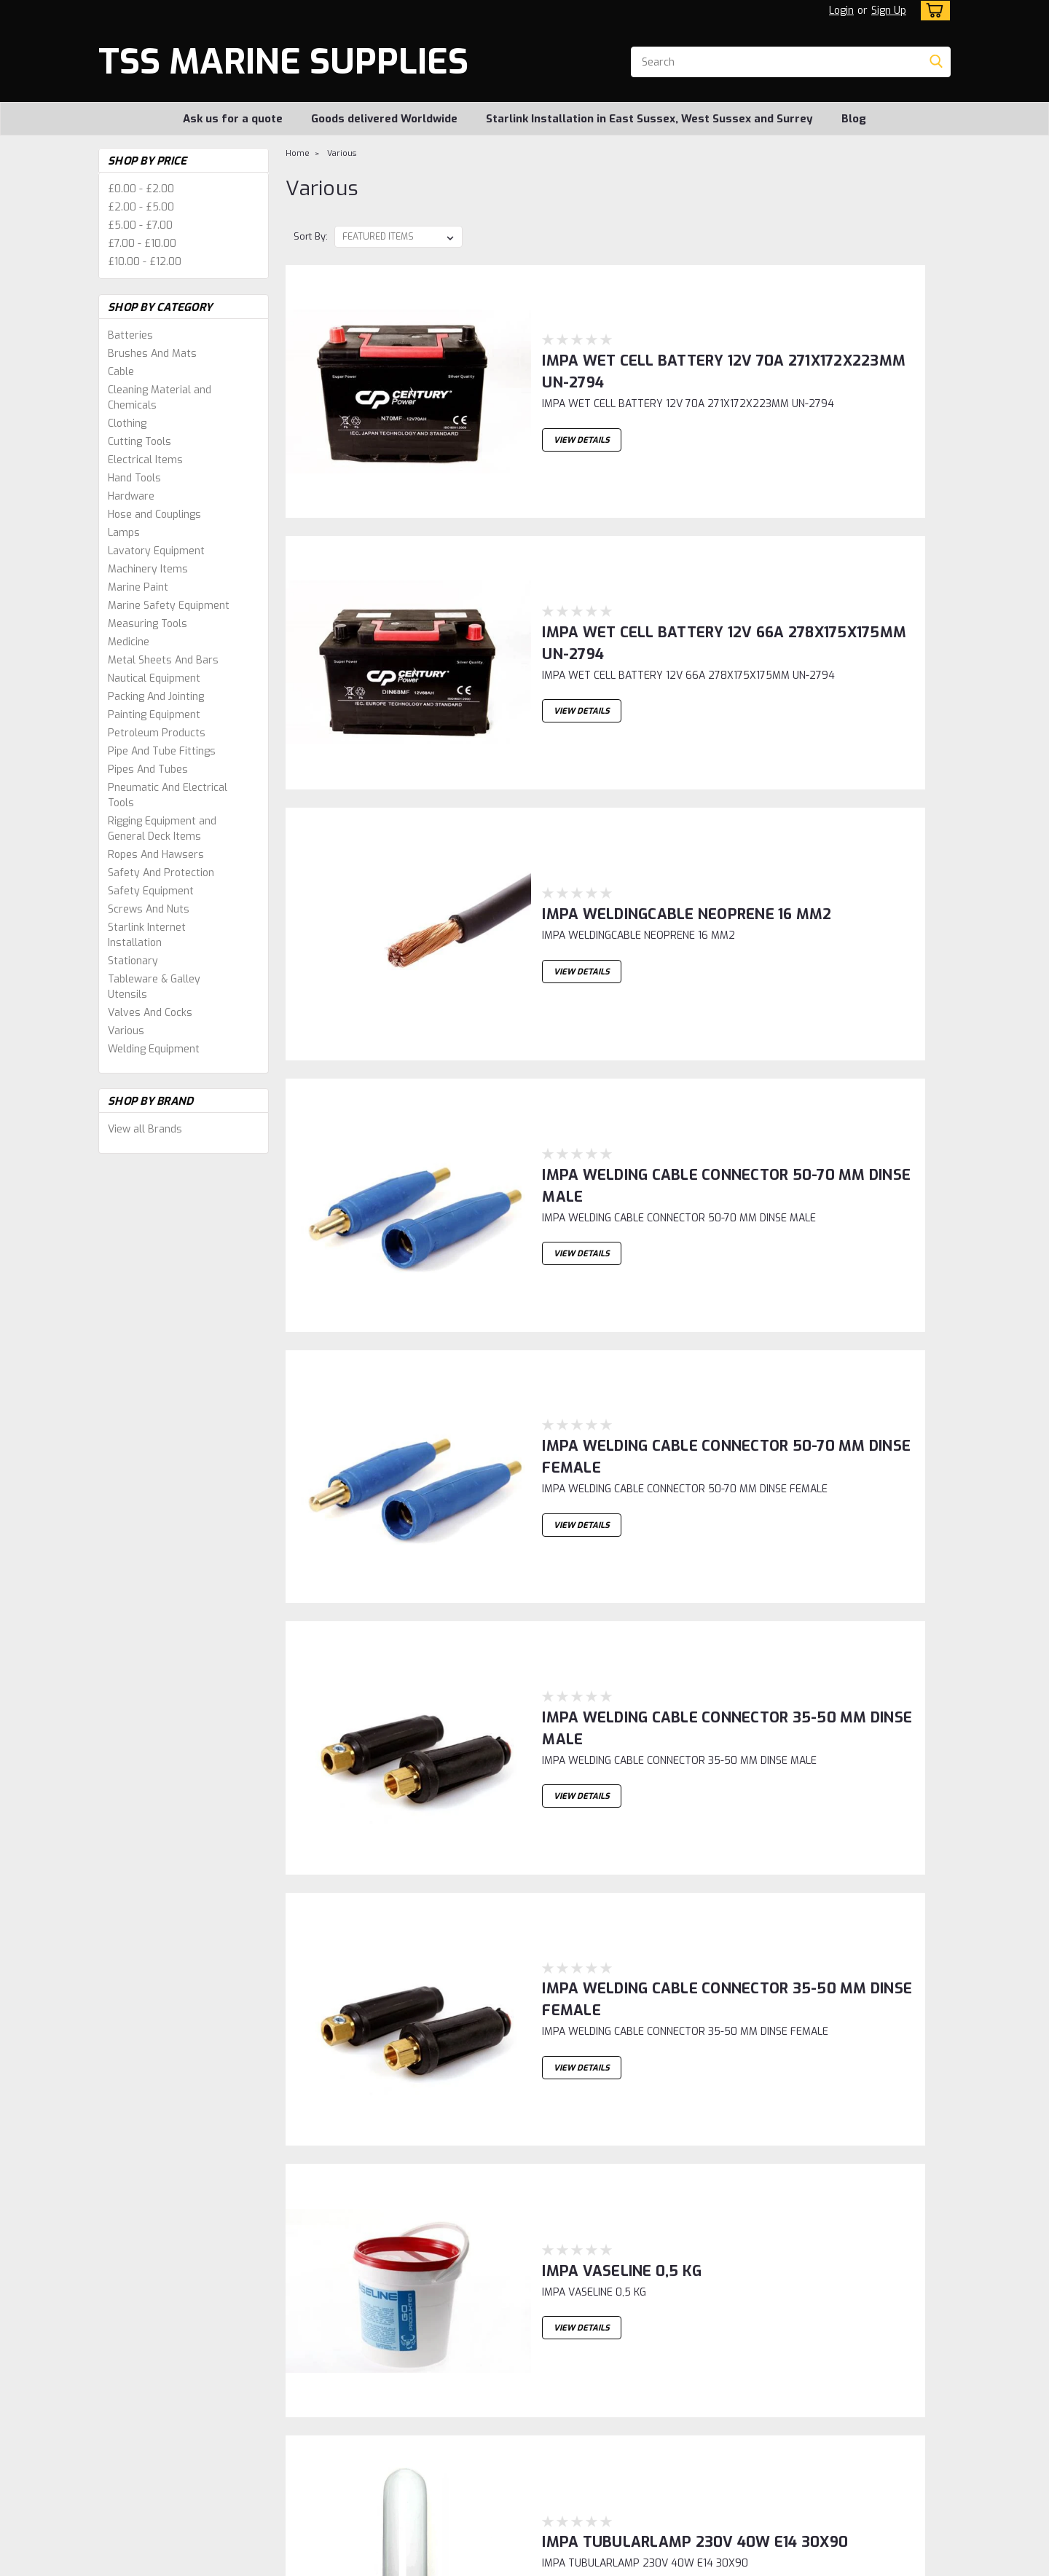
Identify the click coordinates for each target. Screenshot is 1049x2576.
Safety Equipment (151, 891)
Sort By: (311, 236)
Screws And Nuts (148, 909)
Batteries (130, 335)
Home (298, 153)
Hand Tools (134, 478)
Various (126, 1031)
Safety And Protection (161, 873)
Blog (853, 118)
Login (841, 10)
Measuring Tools (147, 624)
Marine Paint (138, 587)
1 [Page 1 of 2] (299, 2261)
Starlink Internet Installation (147, 935)
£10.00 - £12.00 (144, 262)
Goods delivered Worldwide (384, 118)
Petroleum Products (156, 733)
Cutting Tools (139, 442)
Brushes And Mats (152, 354)
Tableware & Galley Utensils (154, 986)
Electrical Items (145, 460)
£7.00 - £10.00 (142, 244)
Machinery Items (148, 569)
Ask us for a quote (233, 118)
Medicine (128, 642)
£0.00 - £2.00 (141, 189)
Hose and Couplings (154, 514)
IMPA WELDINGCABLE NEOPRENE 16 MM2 (653, 646)
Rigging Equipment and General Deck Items (162, 828)
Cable (121, 372)
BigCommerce (363, 2561)
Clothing (127, 423)
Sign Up (888, 10)
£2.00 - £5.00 (141, 207)
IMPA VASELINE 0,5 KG (589, 1473)
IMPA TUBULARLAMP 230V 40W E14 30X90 (662, 1638)
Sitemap (274, 2561)
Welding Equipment (154, 1049)
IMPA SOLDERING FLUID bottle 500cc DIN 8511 (669, 2134)
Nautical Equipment (154, 678)
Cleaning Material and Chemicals (159, 397)
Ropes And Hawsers (156, 855)
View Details (549, 389)
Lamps (124, 533)
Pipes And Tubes (148, 769)
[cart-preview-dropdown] (932, 10)
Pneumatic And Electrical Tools (167, 795)
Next (903, 2262)
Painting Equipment (154, 715)
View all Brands (145, 1129)
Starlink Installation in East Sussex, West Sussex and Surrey (649, 118)
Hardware (131, 496)
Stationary (133, 961)
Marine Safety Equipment (168, 606)
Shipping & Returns (354, 2397)
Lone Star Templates (476, 2561)
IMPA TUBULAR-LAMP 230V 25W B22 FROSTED (676, 1803)
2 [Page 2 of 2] (328, 2261)
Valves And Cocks (150, 1013)
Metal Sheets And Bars (163, 660)
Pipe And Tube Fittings (162, 751)
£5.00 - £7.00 (140, 225)
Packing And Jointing (156, 697)
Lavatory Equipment (156, 551)
